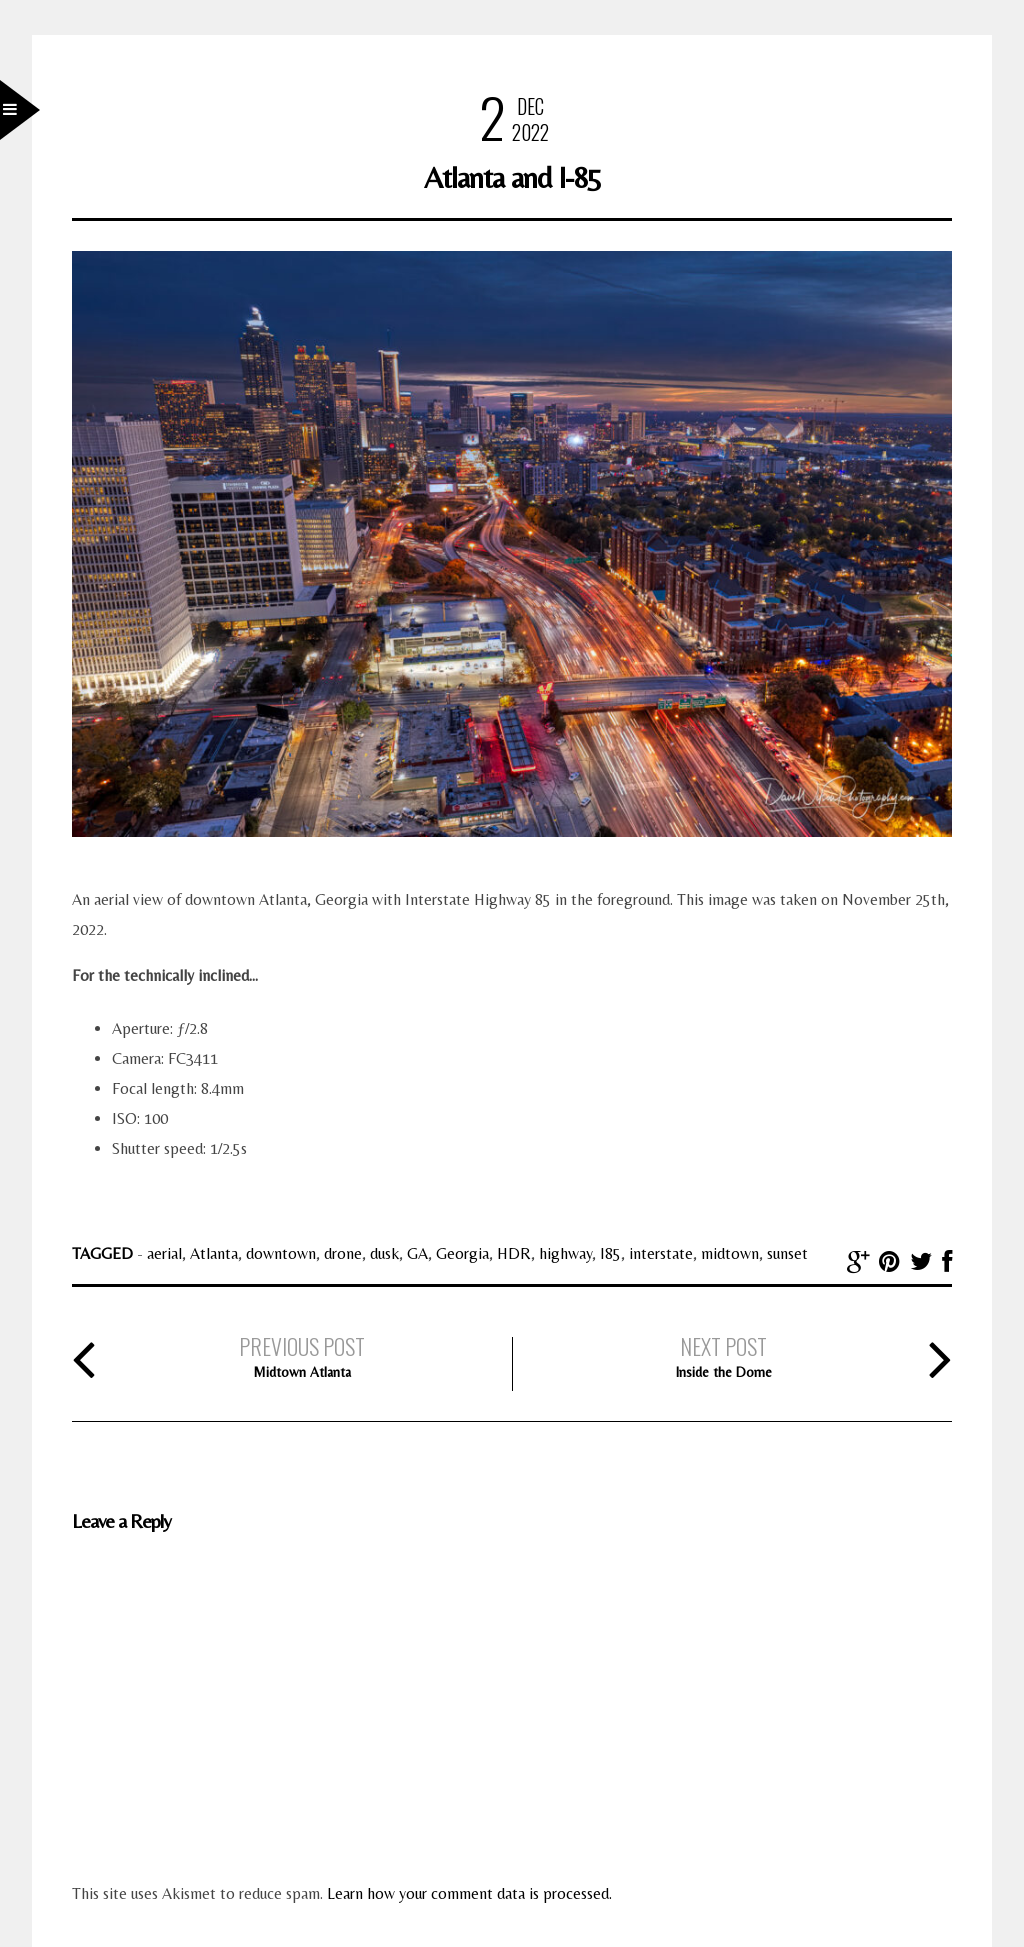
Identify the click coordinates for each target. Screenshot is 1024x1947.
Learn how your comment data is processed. (469, 1893)
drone (343, 1253)
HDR (514, 1253)
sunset (787, 1253)
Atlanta (214, 1253)
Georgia (462, 1253)
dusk (384, 1253)
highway (565, 1253)
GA (417, 1253)
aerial (164, 1253)
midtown (730, 1253)
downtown (281, 1253)
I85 (610, 1253)
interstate (661, 1253)
